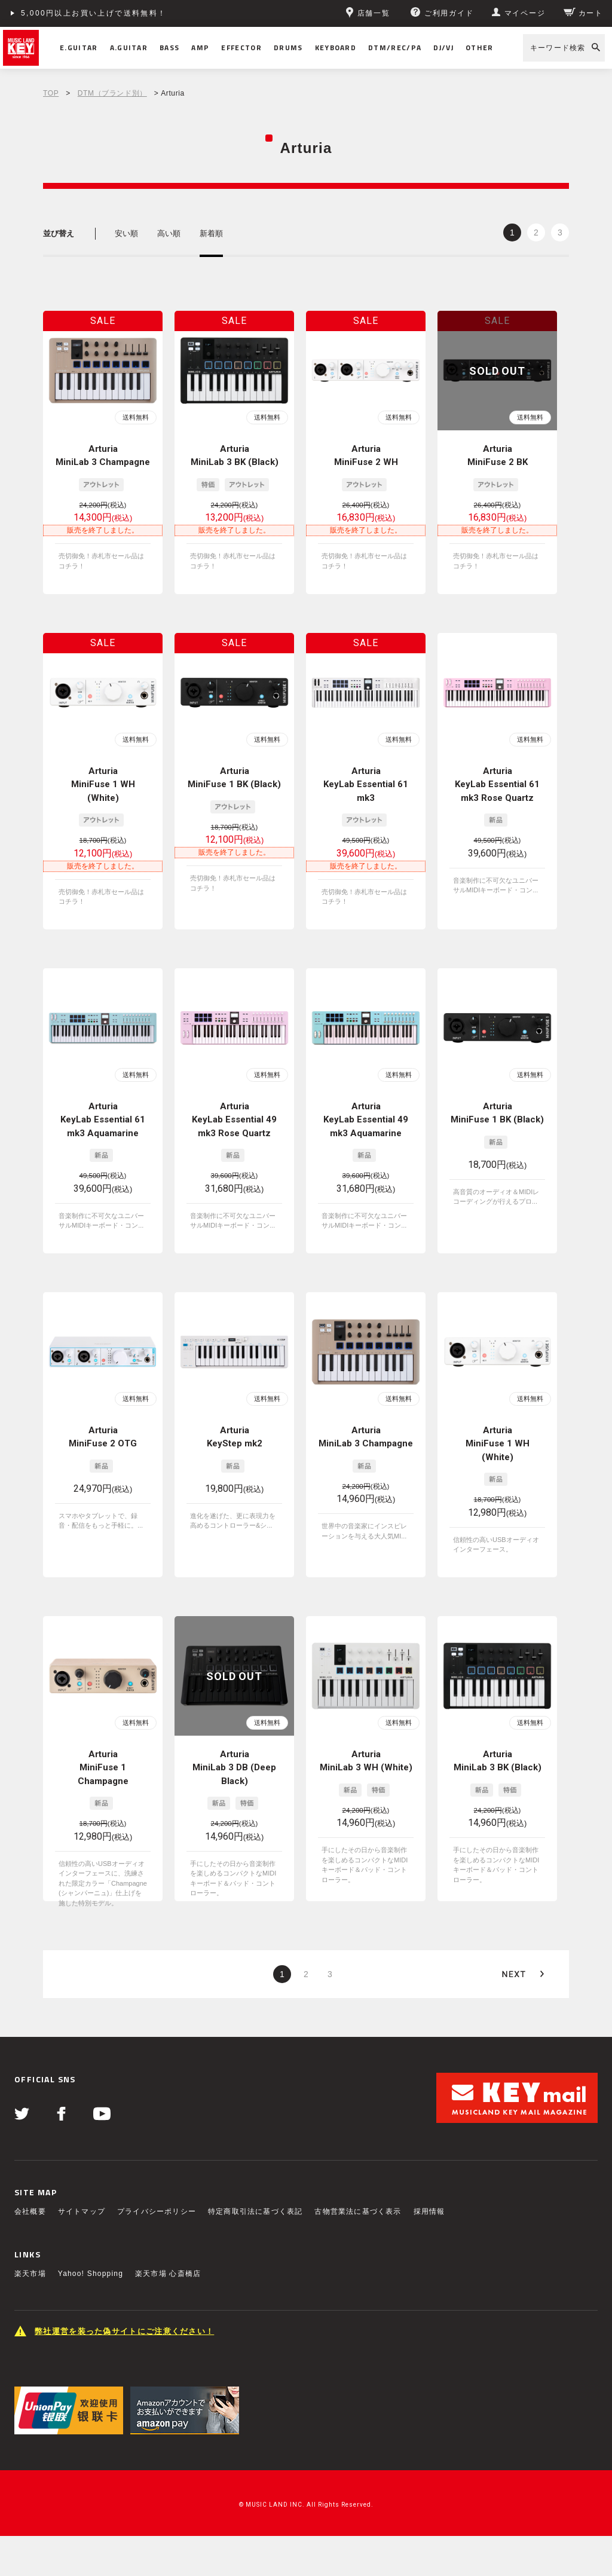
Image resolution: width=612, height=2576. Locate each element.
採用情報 (429, 2211)
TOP (51, 93)
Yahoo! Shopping (90, 2273)
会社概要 (30, 2211)
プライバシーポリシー (156, 2211)
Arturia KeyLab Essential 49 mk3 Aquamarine (365, 1120)
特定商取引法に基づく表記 (255, 2211)
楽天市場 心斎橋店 (168, 2273)
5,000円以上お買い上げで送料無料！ (94, 13)
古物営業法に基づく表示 (357, 2211)
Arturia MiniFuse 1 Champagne (103, 1767)
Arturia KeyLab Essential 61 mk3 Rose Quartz (497, 784)
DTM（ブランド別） (112, 93)
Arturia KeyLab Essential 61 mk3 (365, 784)
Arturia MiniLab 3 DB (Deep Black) (234, 1767)
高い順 (168, 233)
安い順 (126, 233)
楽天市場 (30, 2273)
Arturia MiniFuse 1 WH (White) (103, 784)
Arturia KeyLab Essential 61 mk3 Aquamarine (102, 1120)
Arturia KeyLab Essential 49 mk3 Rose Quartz (234, 1120)
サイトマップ (81, 2211)
